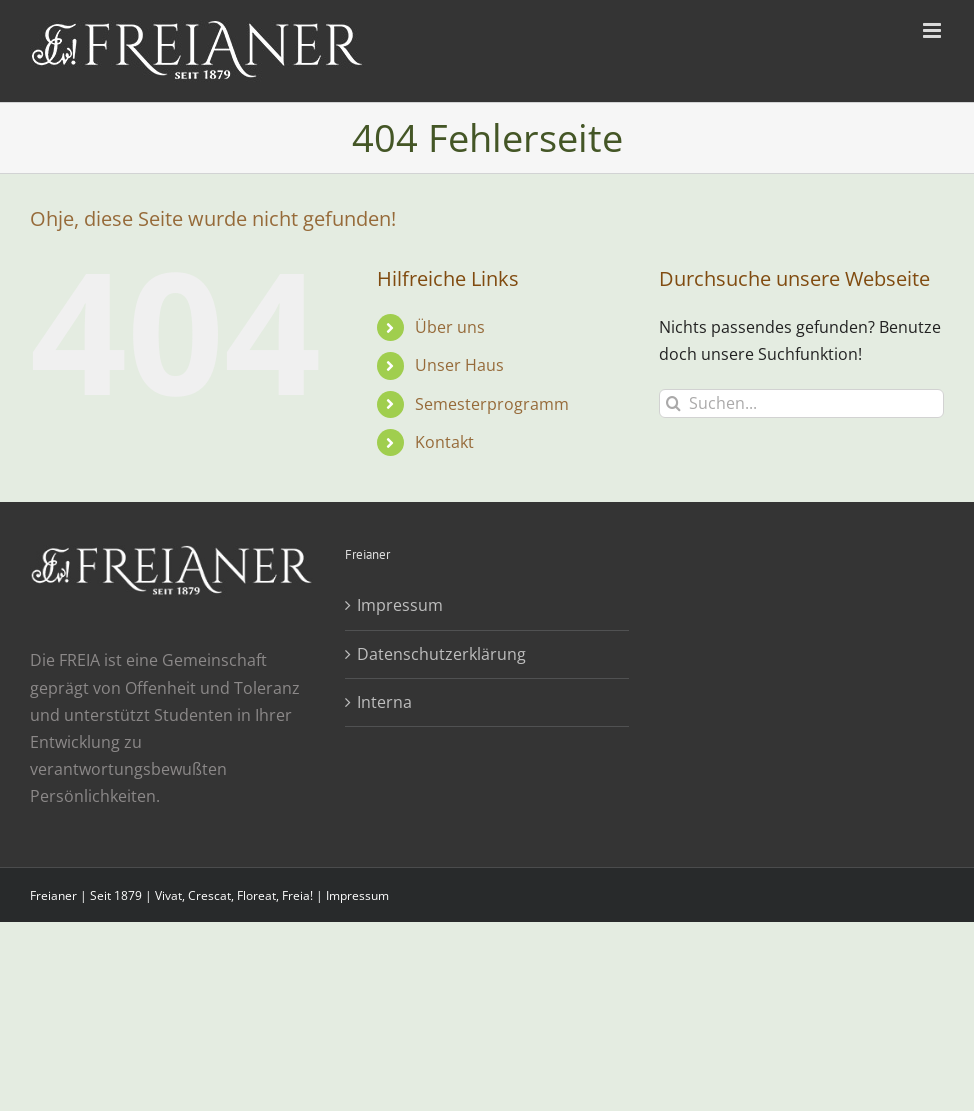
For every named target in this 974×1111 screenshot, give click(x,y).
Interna (384, 702)
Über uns (450, 327)
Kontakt (444, 442)
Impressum (400, 605)
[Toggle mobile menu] (933, 30)
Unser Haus (459, 365)
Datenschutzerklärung (441, 654)
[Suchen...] (801, 403)
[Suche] (673, 403)
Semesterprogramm (492, 404)
